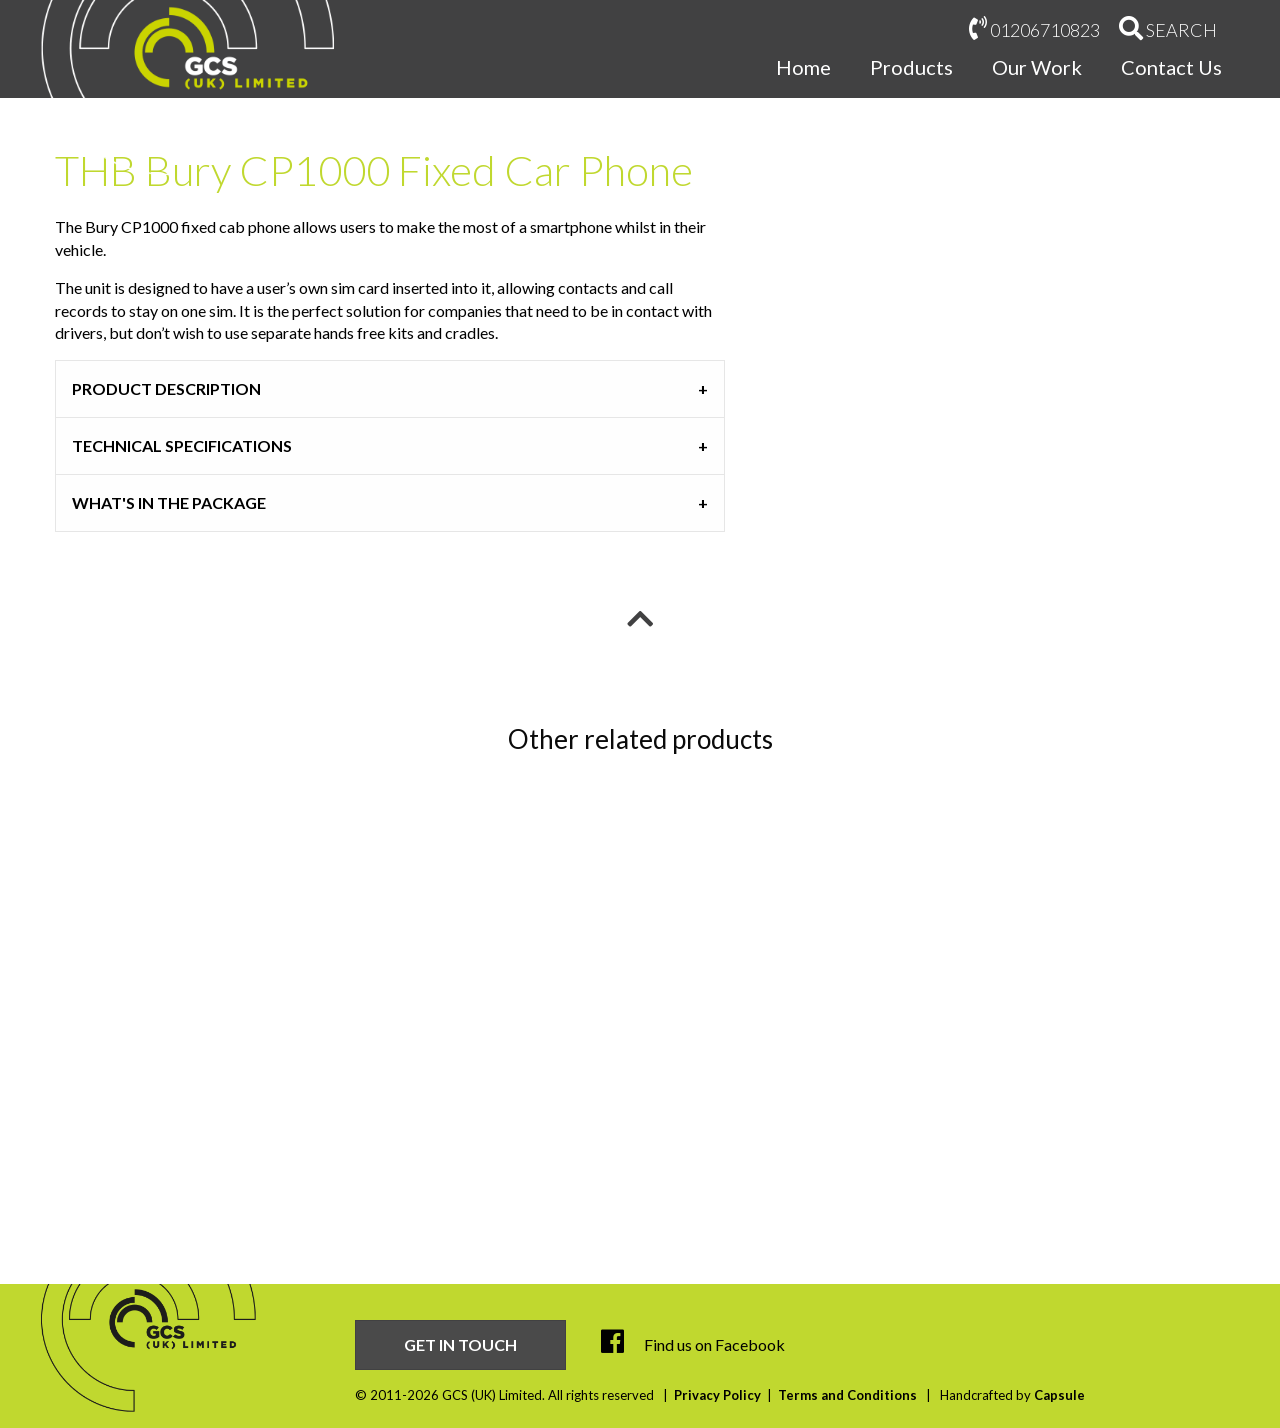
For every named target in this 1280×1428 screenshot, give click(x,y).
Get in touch (460, 1344)
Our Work (1037, 67)
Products (911, 67)
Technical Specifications (182, 445)
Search (1168, 28)
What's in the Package (169, 502)
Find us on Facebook (693, 1344)
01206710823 (1034, 28)
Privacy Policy (717, 1395)
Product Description (166, 388)
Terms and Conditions (847, 1395)
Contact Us (1171, 67)
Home (803, 67)
